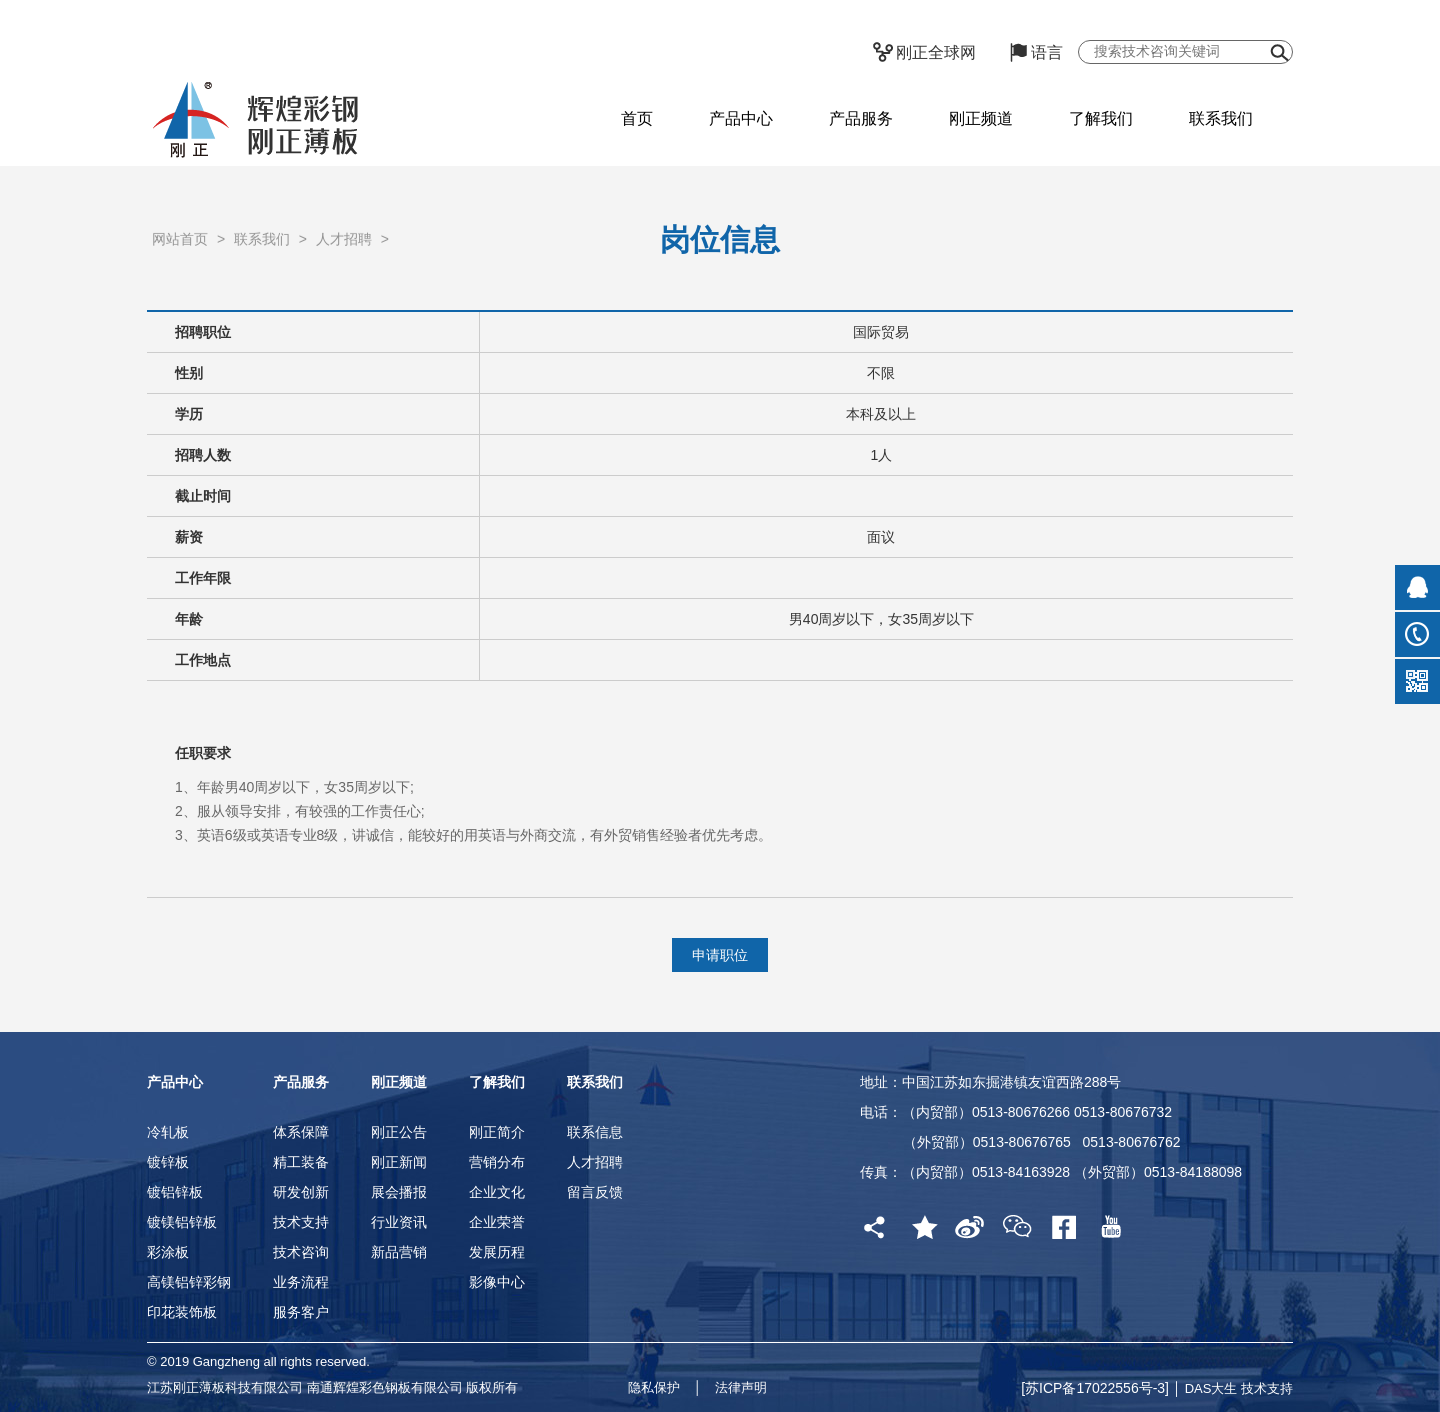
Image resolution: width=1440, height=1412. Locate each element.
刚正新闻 (399, 1162)
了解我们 (1101, 118)
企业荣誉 (497, 1222)
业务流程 (301, 1282)
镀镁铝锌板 (182, 1222)
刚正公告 (399, 1132)
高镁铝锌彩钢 (189, 1282)
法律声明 (741, 1387)
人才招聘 (344, 264)
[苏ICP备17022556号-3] (1097, 1388)
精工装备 (301, 1162)
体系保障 (301, 1132)
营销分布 (497, 1162)
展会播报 (399, 1192)
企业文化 (497, 1192)
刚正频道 (981, 118)
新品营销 (399, 1252)
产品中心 (741, 118)
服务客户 (301, 1312)
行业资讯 (399, 1222)
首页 (637, 118)
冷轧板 (168, 1132)
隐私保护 (654, 1387)
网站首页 (180, 264)
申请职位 (720, 955)
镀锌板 (168, 1162)
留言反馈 (595, 1192)
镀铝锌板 (175, 1192)
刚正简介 (497, 1132)
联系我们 (1221, 118)
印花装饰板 (182, 1312)
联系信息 (595, 1132)
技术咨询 (301, 1252)
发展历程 (497, 1252)
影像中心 (497, 1282)
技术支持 (301, 1222)
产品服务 (861, 118)
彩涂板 (168, 1252)
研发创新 (301, 1192)
